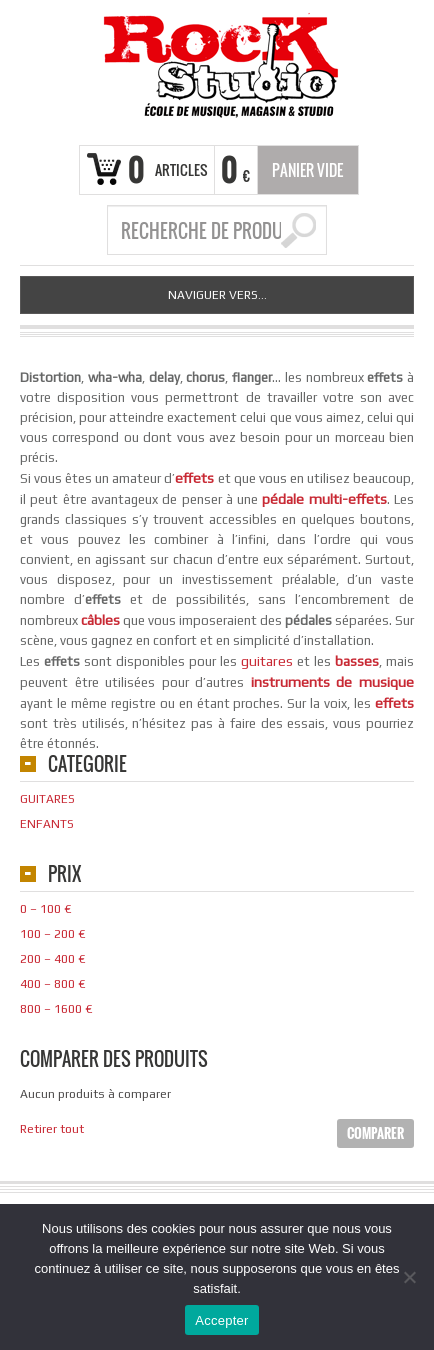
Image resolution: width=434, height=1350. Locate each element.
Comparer (375, 1133)
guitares (267, 661)
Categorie (87, 765)
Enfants (47, 824)
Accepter (221, 1320)
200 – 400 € (52, 959)
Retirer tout (52, 1129)
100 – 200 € (52, 934)
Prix (64, 875)
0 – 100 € (45, 909)
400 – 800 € (52, 984)
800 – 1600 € (56, 1009)
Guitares (47, 799)
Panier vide (307, 170)
